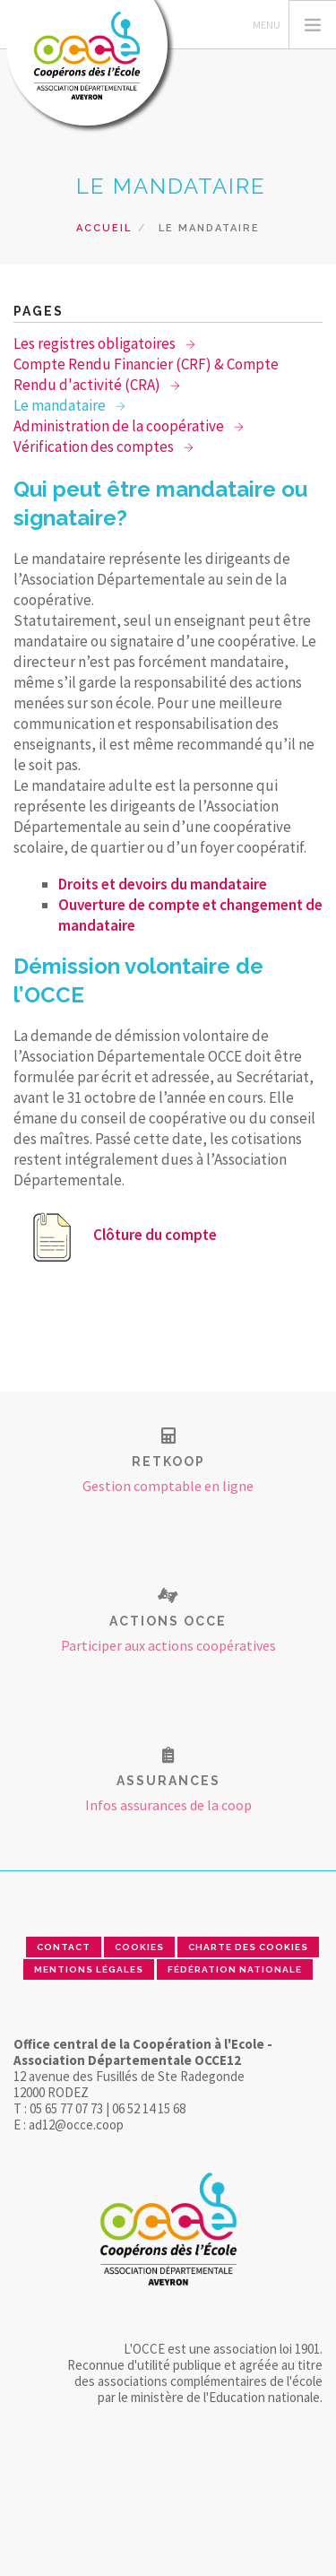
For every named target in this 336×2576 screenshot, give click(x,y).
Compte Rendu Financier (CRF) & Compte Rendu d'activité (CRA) (146, 374)
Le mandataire (60, 405)
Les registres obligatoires (95, 343)
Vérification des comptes (95, 446)
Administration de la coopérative (120, 426)
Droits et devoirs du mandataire (162, 884)
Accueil (104, 228)
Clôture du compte (119, 1235)
